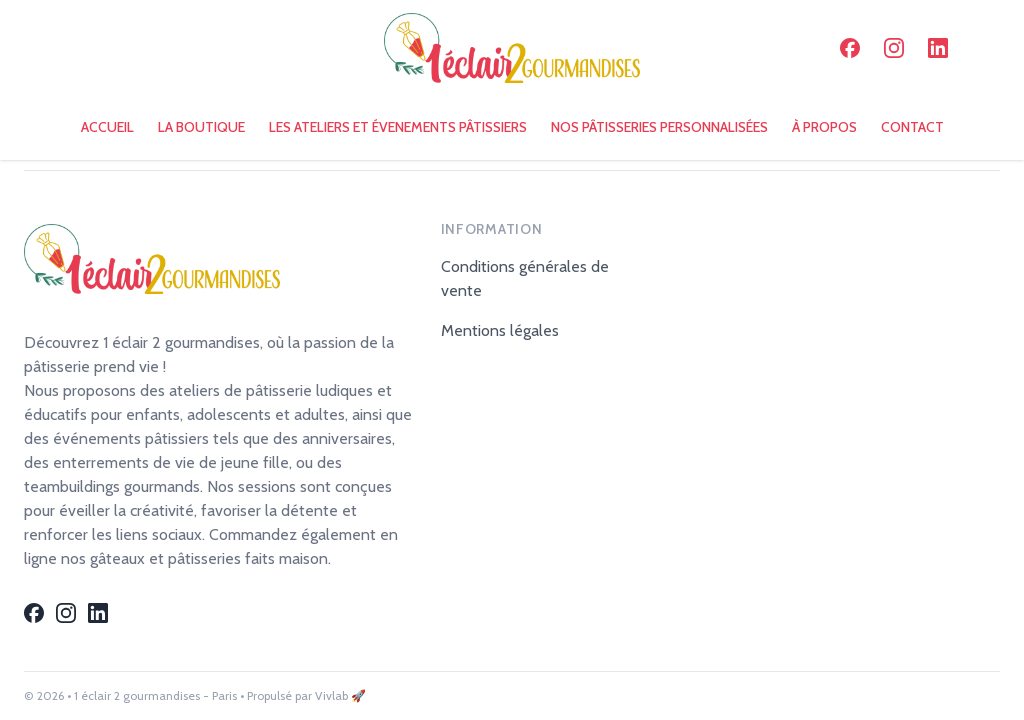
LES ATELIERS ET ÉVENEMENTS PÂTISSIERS (398, 127)
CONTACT (912, 127)
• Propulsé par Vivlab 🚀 (303, 695)
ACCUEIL (107, 127)
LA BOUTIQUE (201, 127)
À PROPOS (824, 127)
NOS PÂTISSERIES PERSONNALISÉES (659, 127)
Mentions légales (500, 330)
